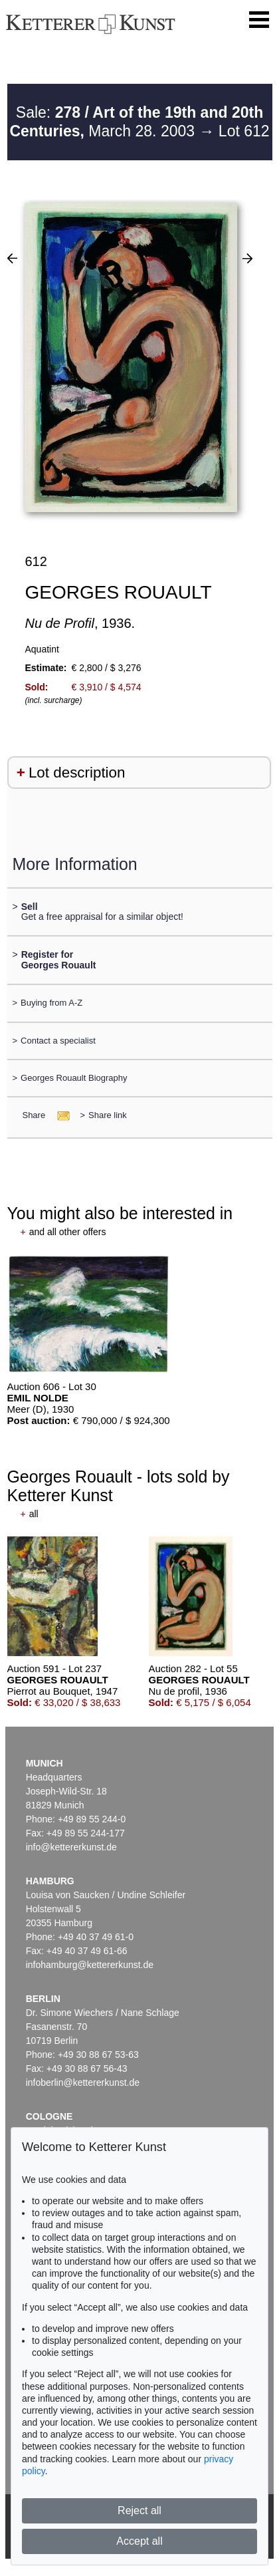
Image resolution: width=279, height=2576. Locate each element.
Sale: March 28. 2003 (136, 122)
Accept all (139, 2541)
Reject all (139, 2510)
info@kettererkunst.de (71, 1847)
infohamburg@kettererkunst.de (89, 1964)
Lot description (77, 772)
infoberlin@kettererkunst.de (83, 2082)
